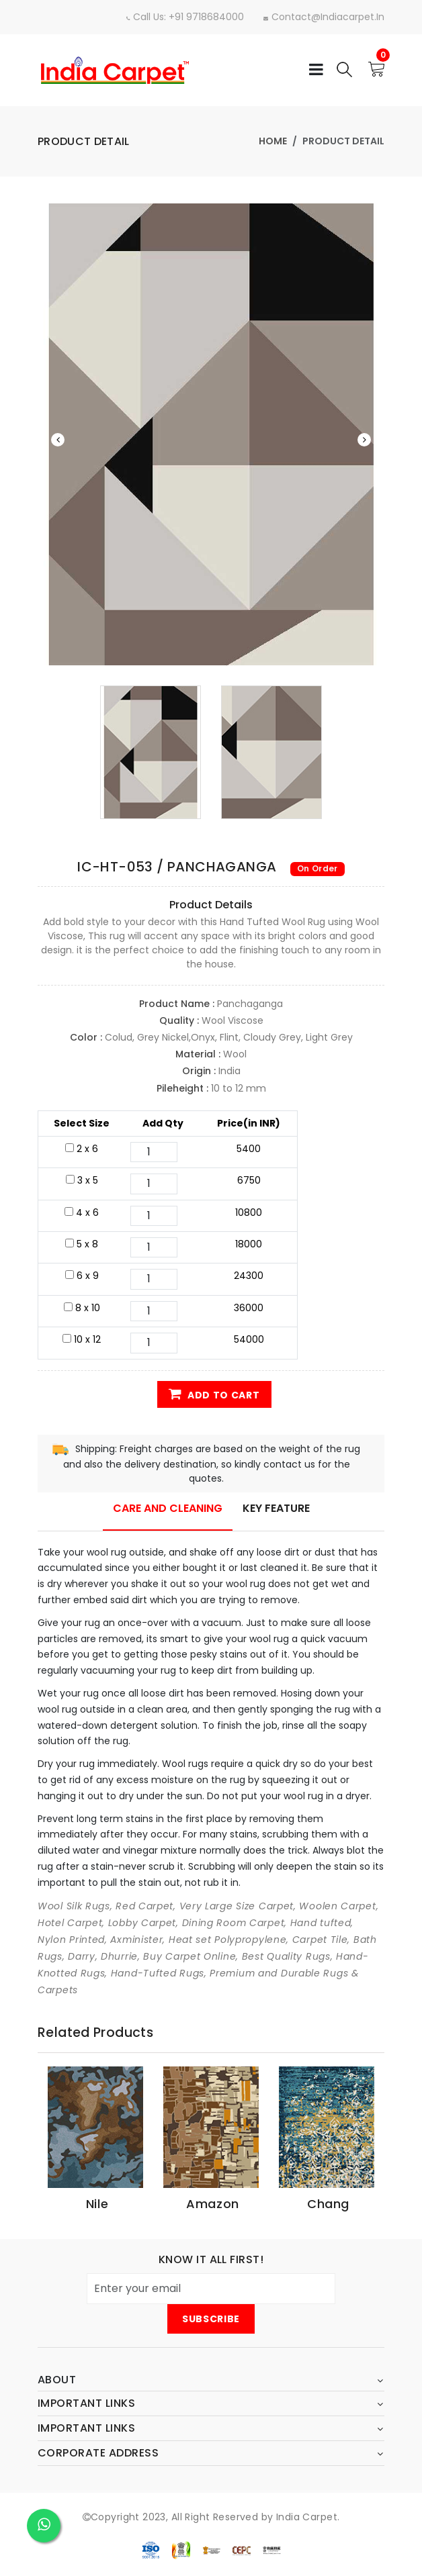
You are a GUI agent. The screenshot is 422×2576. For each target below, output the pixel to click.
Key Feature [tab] (276, 1508)
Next (364, 439)
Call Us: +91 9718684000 (178, 16)
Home (273, 141)
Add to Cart (214, 1393)
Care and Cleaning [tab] (167, 1508)
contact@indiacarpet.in (321, 16)
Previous (58, 439)
